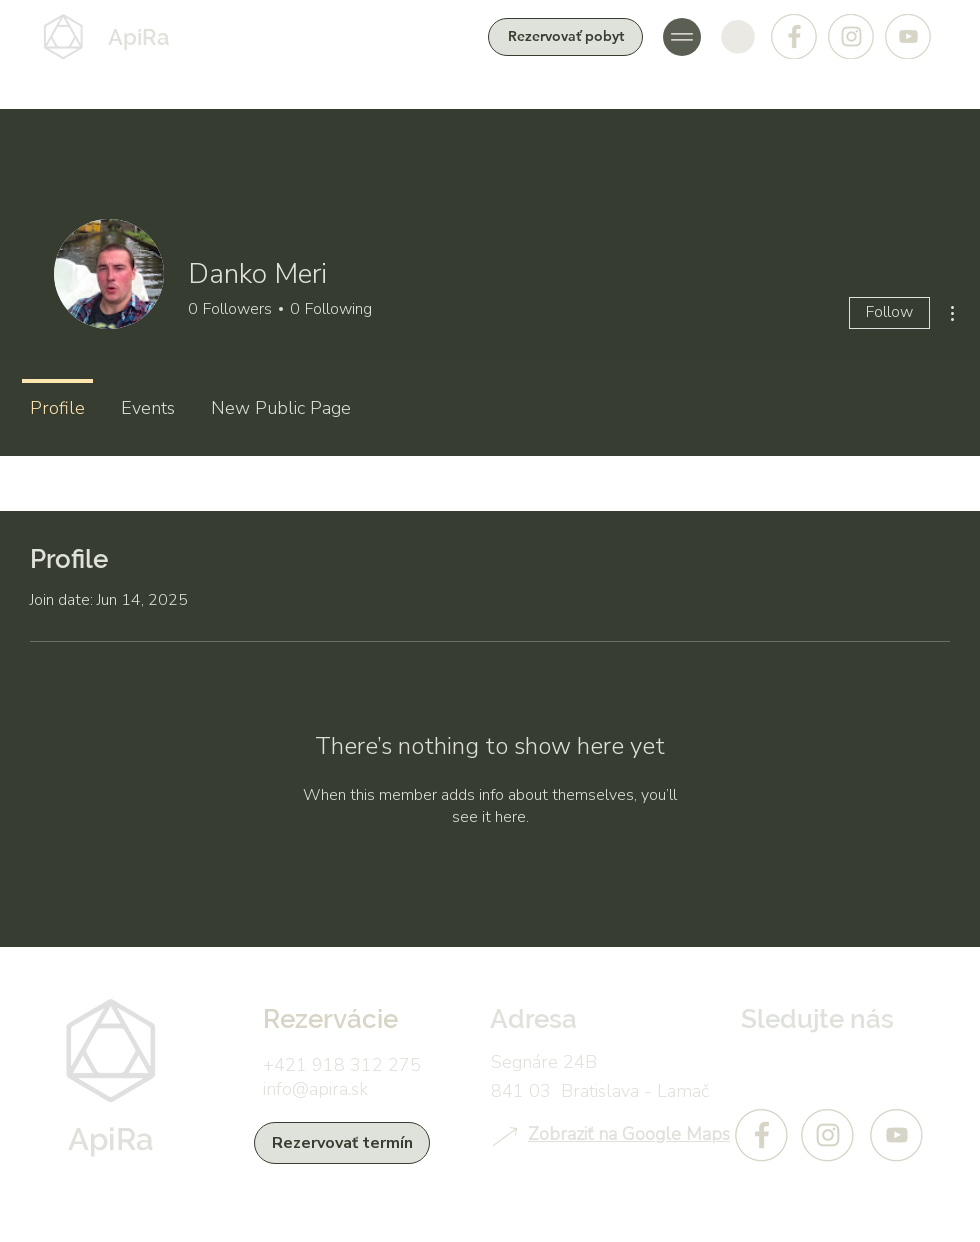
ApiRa (138, 37)
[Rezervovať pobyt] (565, 37)
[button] (682, 37)
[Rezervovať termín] (342, 1143)
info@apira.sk (315, 1089)
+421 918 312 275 (342, 1065)
